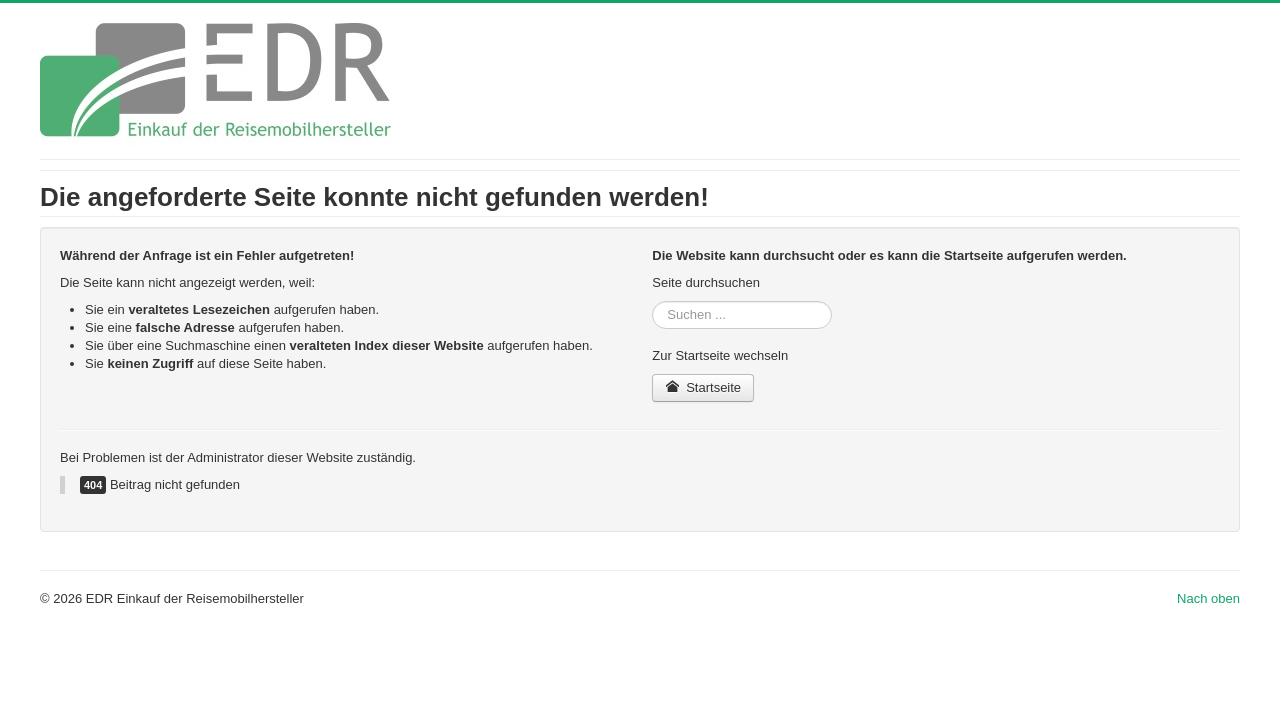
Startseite (703, 387)
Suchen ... (652, 301)
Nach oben (1208, 598)
